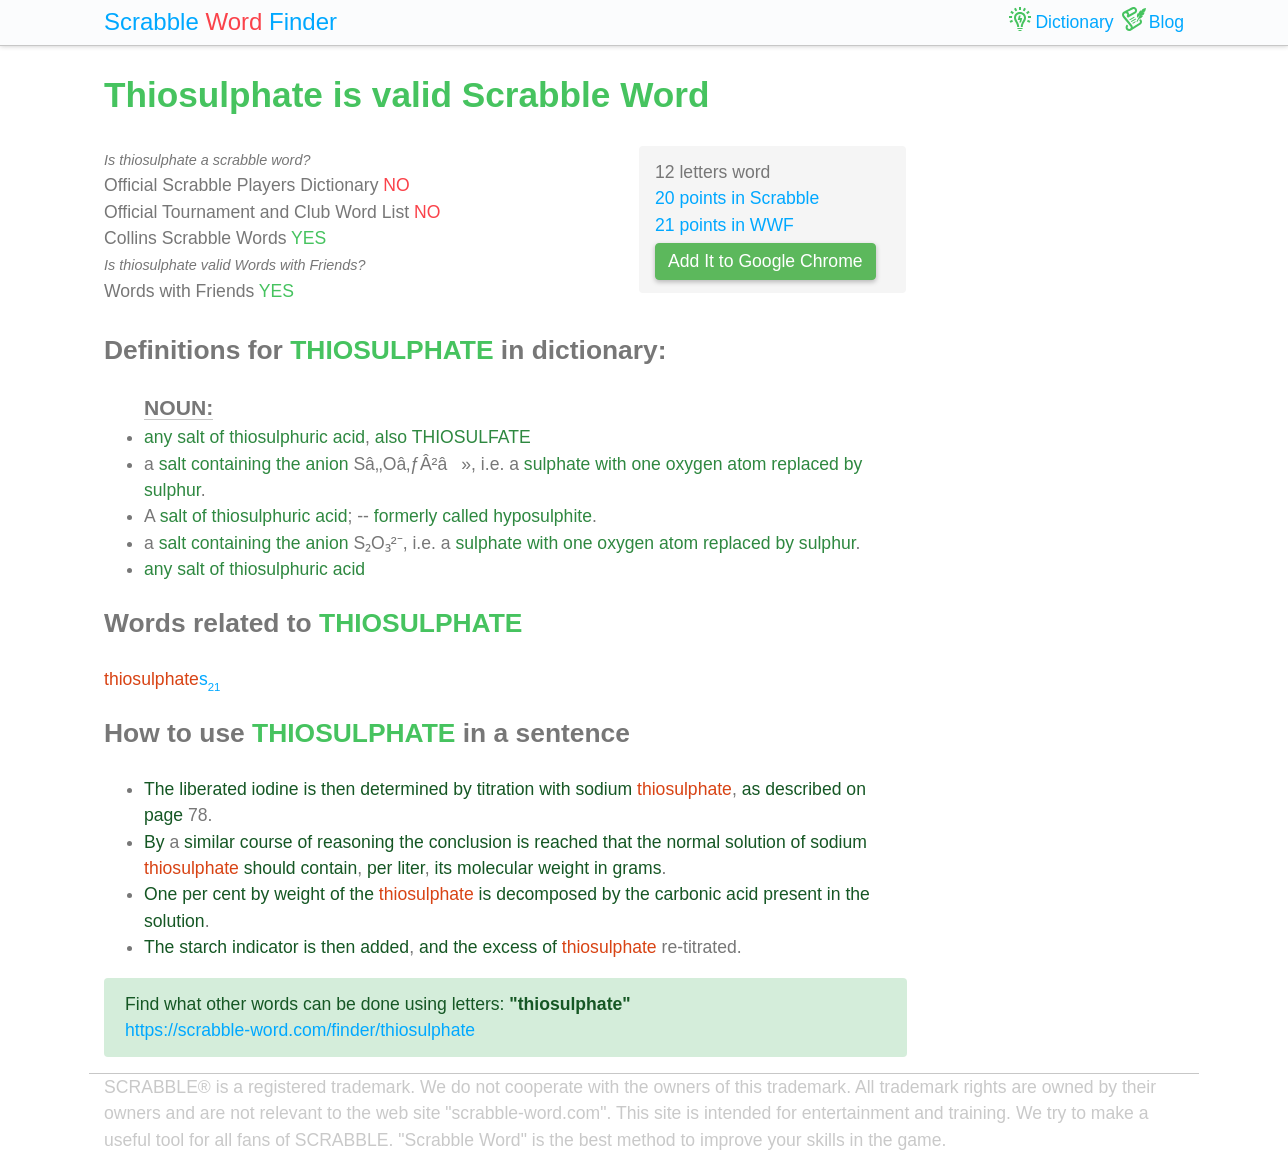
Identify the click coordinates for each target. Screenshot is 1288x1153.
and (433, 947)
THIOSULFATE (471, 437)
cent (228, 894)
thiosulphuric (278, 437)
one (645, 464)
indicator (265, 947)
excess (510, 947)
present (792, 894)
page (163, 815)
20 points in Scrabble (737, 198)
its (444, 868)
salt (190, 437)
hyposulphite (542, 516)
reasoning (355, 842)
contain (329, 868)
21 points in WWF (724, 225)
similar (209, 842)
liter (410, 868)
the (288, 464)
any (158, 437)
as (751, 789)
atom (746, 464)
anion (326, 464)
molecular (495, 868)
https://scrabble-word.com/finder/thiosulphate (300, 1030)
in (601, 868)
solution (755, 842)
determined (404, 789)
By (154, 842)
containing (231, 464)
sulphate (557, 464)
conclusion (470, 842)
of (217, 437)
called (465, 516)
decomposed (546, 894)
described (803, 789)
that (617, 842)
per (379, 868)
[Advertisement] (1061, 370)
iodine (275, 789)
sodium (603, 789)
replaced (805, 464)
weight (563, 868)
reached (566, 842)
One (160, 894)
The (159, 789)
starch (203, 947)
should (270, 868)
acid (349, 437)
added (384, 947)
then (338, 789)
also (391, 437)
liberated (213, 789)
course (266, 842)
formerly (406, 516)
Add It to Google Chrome (765, 261)
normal (693, 842)
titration (506, 789)
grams (637, 868)
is (309, 789)
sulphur (172, 490)
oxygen (694, 464)
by (853, 464)
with (610, 464)
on (856, 789)
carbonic (688, 894)
